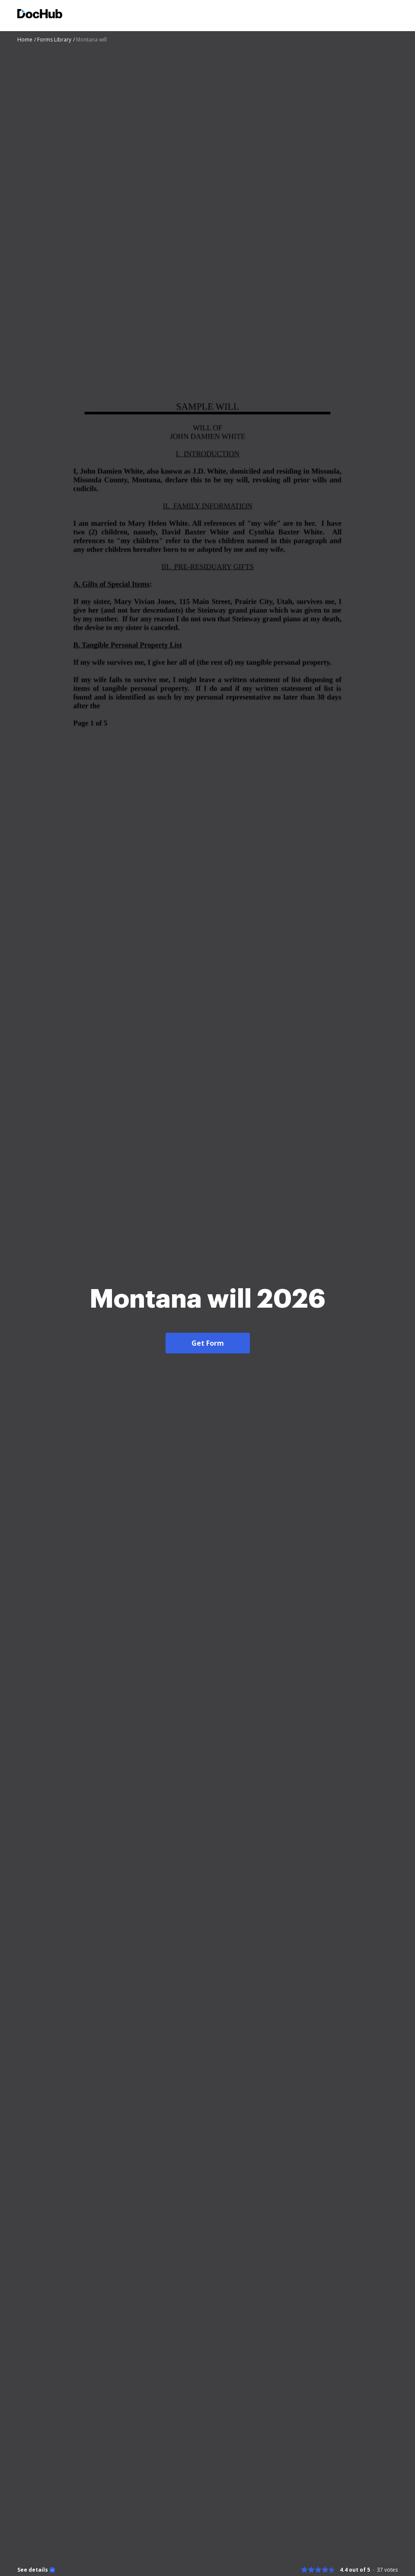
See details (32, 2569)
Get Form (208, 1343)
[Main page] (39, 15)
